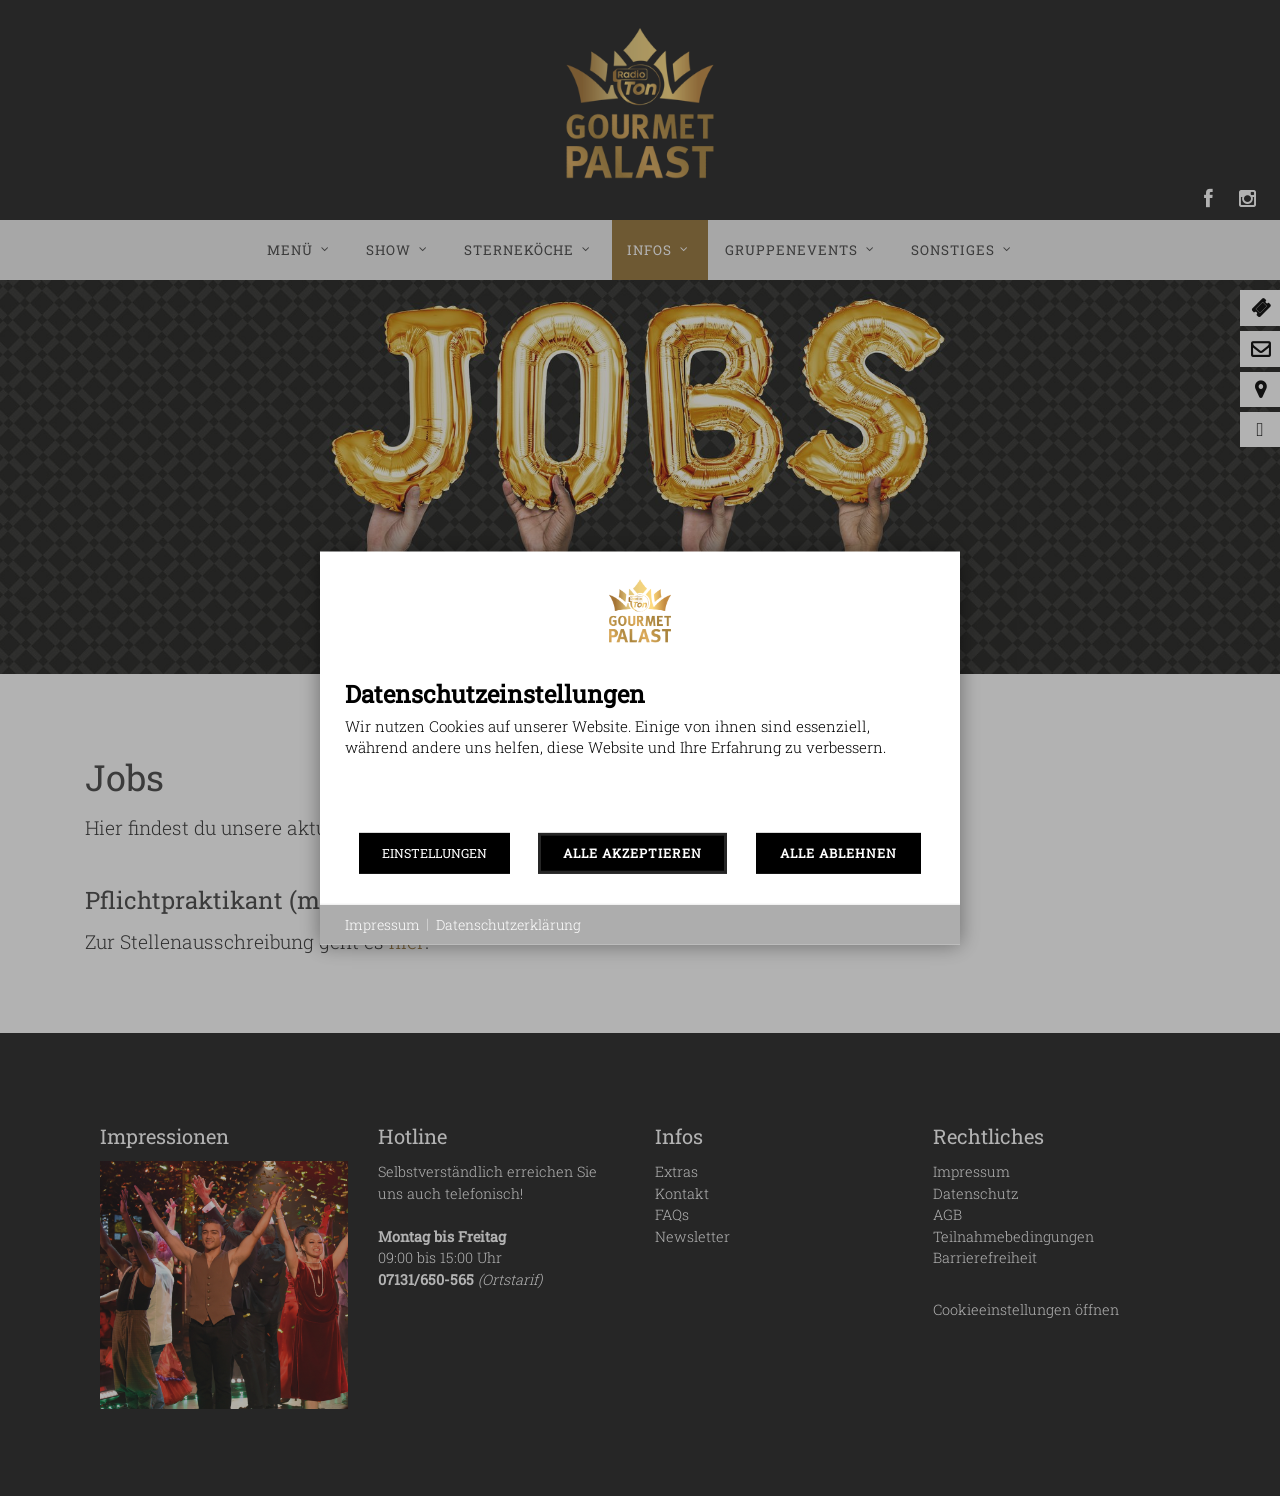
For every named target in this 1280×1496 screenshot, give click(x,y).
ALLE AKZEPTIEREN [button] (632, 853)
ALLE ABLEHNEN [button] (838, 853)
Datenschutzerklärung (508, 924)
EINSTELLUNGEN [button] (434, 853)
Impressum (382, 924)
